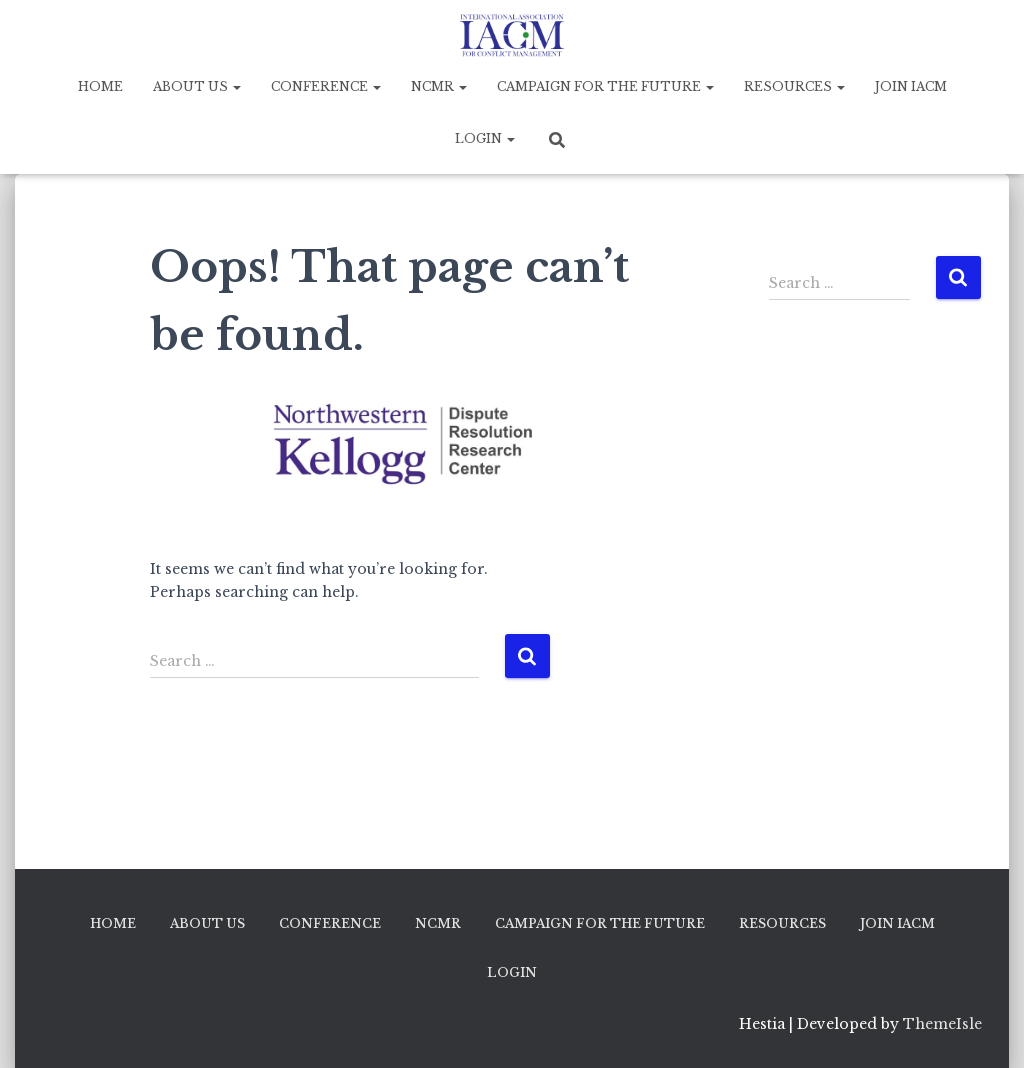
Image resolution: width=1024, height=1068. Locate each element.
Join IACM (911, 86)
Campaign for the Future (605, 86)
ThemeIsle (942, 1024)
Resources (794, 86)
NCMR (439, 86)
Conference (326, 86)
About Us (197, 86)
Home (100, 86)
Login (485, 138)
